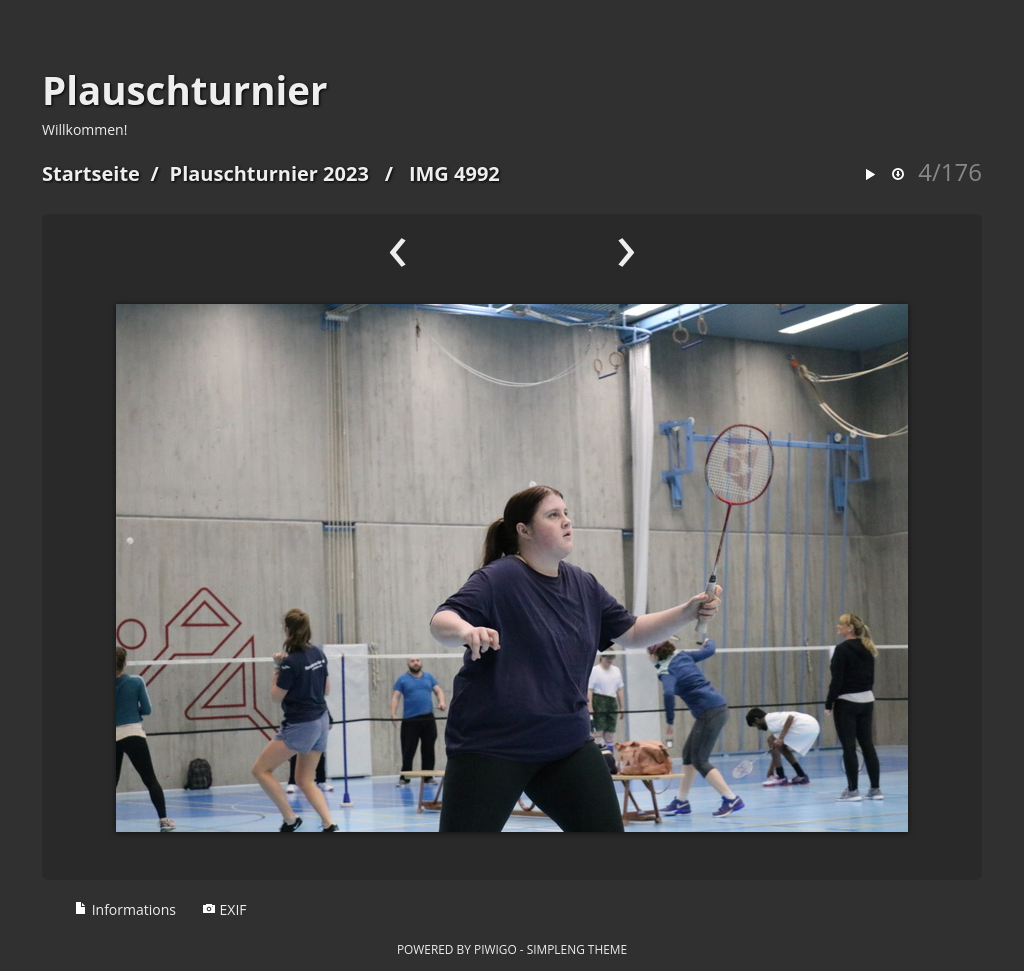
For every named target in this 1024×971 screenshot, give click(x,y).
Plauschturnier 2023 (269, 173)
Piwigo (495, 949)
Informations (125, 909)
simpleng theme (577, 949)
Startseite (91, 173)
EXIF (224, 909)
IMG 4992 (454, 173)
